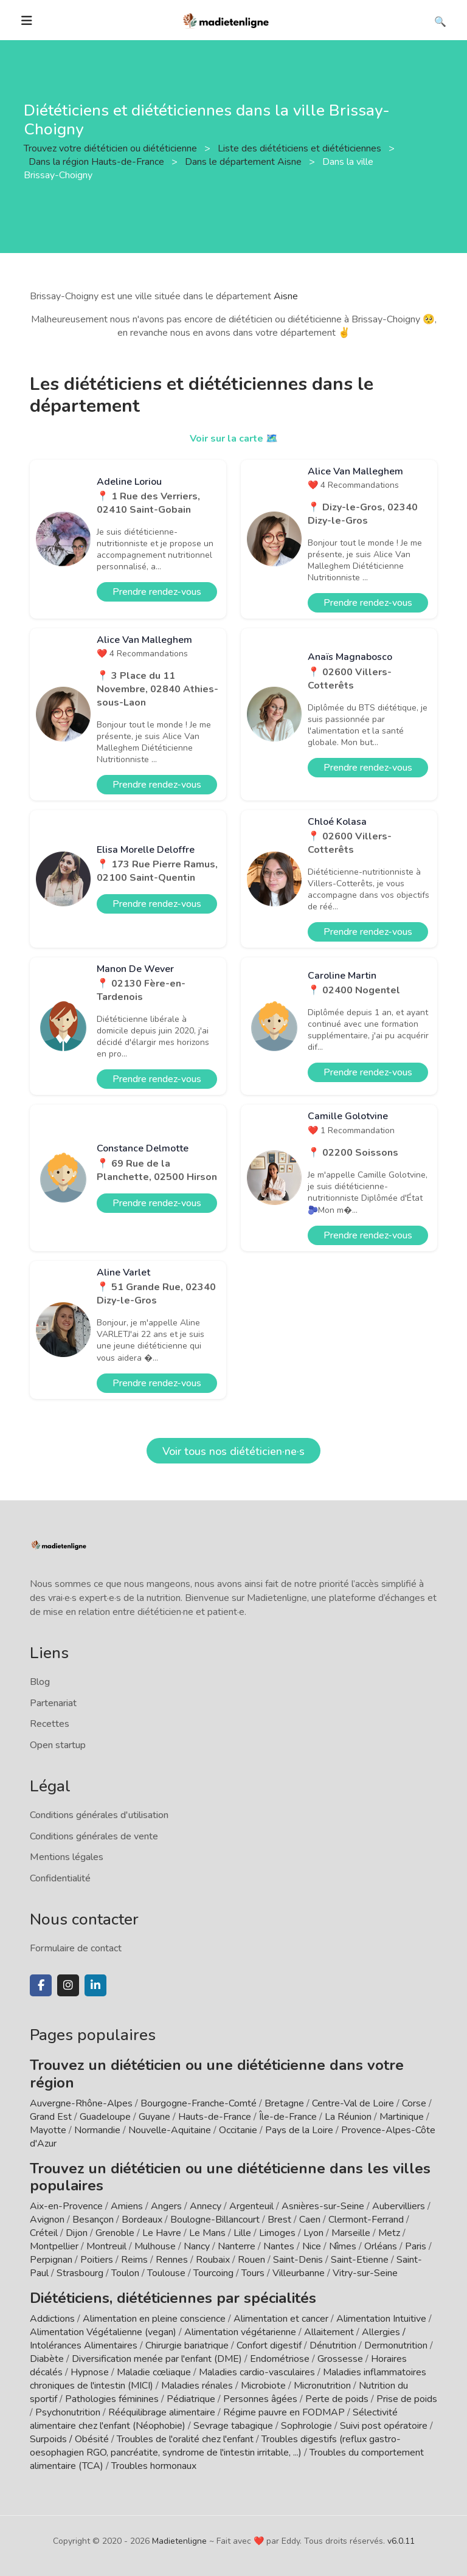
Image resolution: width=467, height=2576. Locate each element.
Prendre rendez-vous (156, 592)
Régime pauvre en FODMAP (284, 2412)
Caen (309, 2219)
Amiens (127, 2206)
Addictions (52, 2318)
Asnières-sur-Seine (323, 2206)
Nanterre (236, 2246)
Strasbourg (80, 2273)
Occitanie (238, 2130)
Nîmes (342, 2246)
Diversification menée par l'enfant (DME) (158, 2359)
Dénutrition (333, 2345)
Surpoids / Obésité (69, 2439)
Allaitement (329, 2332)
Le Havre (161, 2233)
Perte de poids (336, 2399)
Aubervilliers (398, 2206)
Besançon (93, 2219)
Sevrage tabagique (233, 2425)
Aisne (286, 296)
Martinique (401, 2116)
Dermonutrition (397, 2345)
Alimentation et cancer (281, 2318)
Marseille (350, 2233)
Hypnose (90, 2372)
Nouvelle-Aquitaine (169, 2130)
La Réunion (348, 2116)
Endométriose (280, 2359)
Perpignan (51, 2259)
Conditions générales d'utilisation (99, 1815)
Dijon (77, 2233)
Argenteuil (251, 2206)
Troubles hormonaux (153, 2466)
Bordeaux (142, 2219)
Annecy (205, 2206)
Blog (40, 1682)
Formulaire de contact (76, 1948)
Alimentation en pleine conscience (154, 2318)
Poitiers (96, 2259)
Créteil (44, 2233)
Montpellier (54, 2246)
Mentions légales (66, 1857)
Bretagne (284, 2103)
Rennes (172, 2259)
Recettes (49, 1724)
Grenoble (114, 2233)
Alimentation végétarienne (240, 2332)
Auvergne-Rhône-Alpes (81, 2103)
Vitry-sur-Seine (365, 2273)
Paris (415, 2246)
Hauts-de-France (214, 2116)
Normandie (97, 2130)
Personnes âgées (260, 2399)
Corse (414, 2103)
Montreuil (106, 2246)
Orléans (380, 2246)
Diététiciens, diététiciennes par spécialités (173, 2298)
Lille (242, 2233)
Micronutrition (322, 2385)
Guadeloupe (105, 2116)
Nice (311, 2246)
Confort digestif (269, 2345)
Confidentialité (60, 1878)
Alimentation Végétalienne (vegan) (103, 2332)
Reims (134, 2259)
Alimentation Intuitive (381, 2318)
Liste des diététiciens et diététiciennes (301, 148)
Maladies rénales (197, 2385)
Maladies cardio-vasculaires (257, 2372)
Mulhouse (155, 2246)
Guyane (154, 2116)
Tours (253, 2273)
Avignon (47, 2219)
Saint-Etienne (360, 2259)
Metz (389, 2233)
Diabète (47, 2359)
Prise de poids (406, 2399)
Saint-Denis (298, 2259)
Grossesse (340, 2359)
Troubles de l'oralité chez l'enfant (185, 2439)
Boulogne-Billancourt (215, 2219)
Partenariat (53, 1703)
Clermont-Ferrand (366, 2219)
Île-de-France (288, 2116)
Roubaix (213, 2259)
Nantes (278, 2246)
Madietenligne (179, 2541)
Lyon (313, 2233)
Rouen (251, 2259)
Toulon (125, 2273)
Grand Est (51, 2116)
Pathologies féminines (112, 2399)
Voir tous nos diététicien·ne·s (233, 1451)
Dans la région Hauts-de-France (98, 161)
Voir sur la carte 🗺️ (234, 438)
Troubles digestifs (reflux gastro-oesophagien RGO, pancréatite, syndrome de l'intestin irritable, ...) (215, 2445)
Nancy (197, 2246)
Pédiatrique (191, 2399)
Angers (166, 2206)
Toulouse (166, 2273)
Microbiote (264, 2385)
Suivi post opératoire (383, 2425)
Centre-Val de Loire (353, 2103)
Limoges (277, 2233)
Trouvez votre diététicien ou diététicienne (111, 148)
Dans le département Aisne (244, 161)
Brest (279, 2219)
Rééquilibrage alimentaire (161, 2412)
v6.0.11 (401, 2541)
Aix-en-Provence (66, 2206)
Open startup (58, 1745)
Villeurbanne (298, 2273)
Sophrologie (306, 2425)
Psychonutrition (67, 2412)
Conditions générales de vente (94, 1836)
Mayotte (48, 2130)
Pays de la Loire (299, 2130)
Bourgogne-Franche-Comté (198, 2103)
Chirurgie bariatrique (187, 2345)
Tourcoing (213, 2273)
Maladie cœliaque (154, 2372)
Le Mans (207, 2233)
